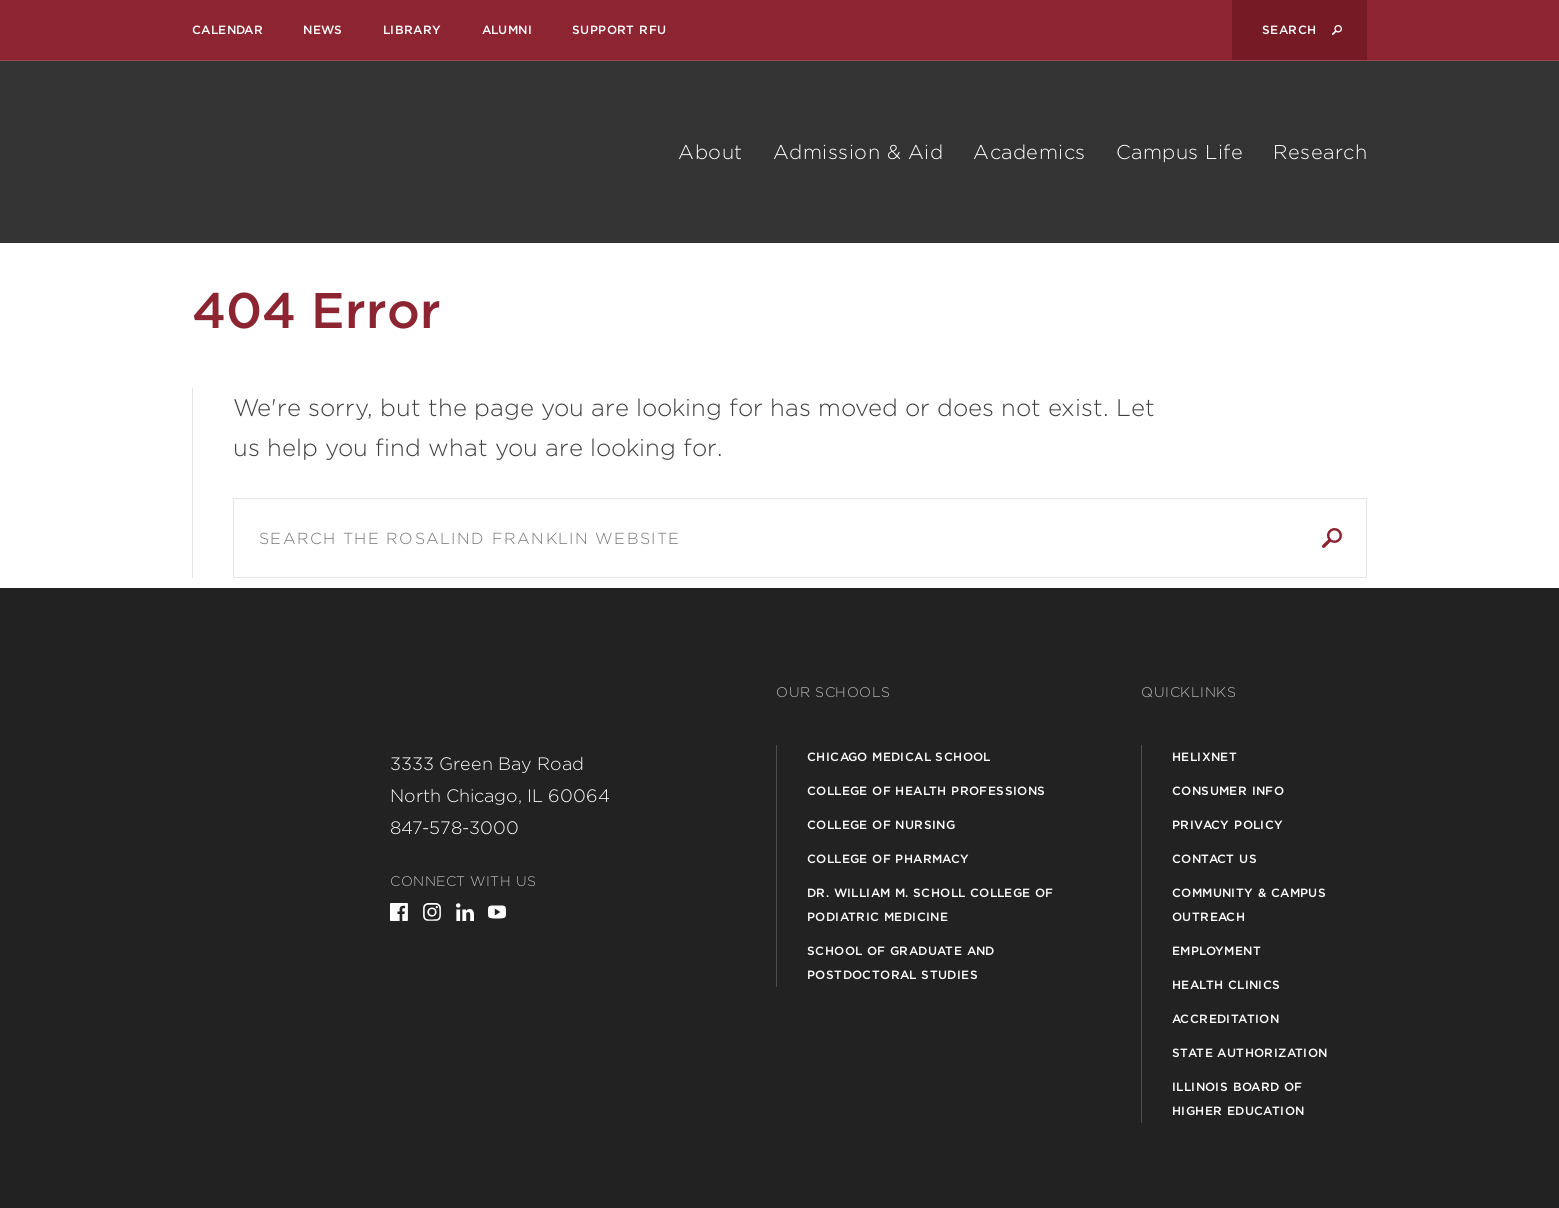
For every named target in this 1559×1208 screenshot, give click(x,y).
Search (1332, 538)
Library (412, 29)
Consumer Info (1228, 790)
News (323, 29)
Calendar (227, 29)
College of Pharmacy (888, 858)
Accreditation (1225, 1018)
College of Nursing (881, 824)
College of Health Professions (926, 790)
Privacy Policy (1228, 824)
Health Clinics (1226, 984)
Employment (1216, 950)
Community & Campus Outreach (1249, 904)
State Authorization (1250, 1052)
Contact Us (1214, 858)
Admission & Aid (858, 152)
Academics (1029, 152)
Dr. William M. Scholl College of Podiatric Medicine (930, 904)
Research (1320, 152)
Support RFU (619, 29)
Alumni (507, 29)
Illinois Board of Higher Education (1238, 1098)
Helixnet (1204, 756)
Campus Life (1180, 152)
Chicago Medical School (899, 756)
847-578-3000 (454, 827)
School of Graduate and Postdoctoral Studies (901, 962)
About (710, 152)
